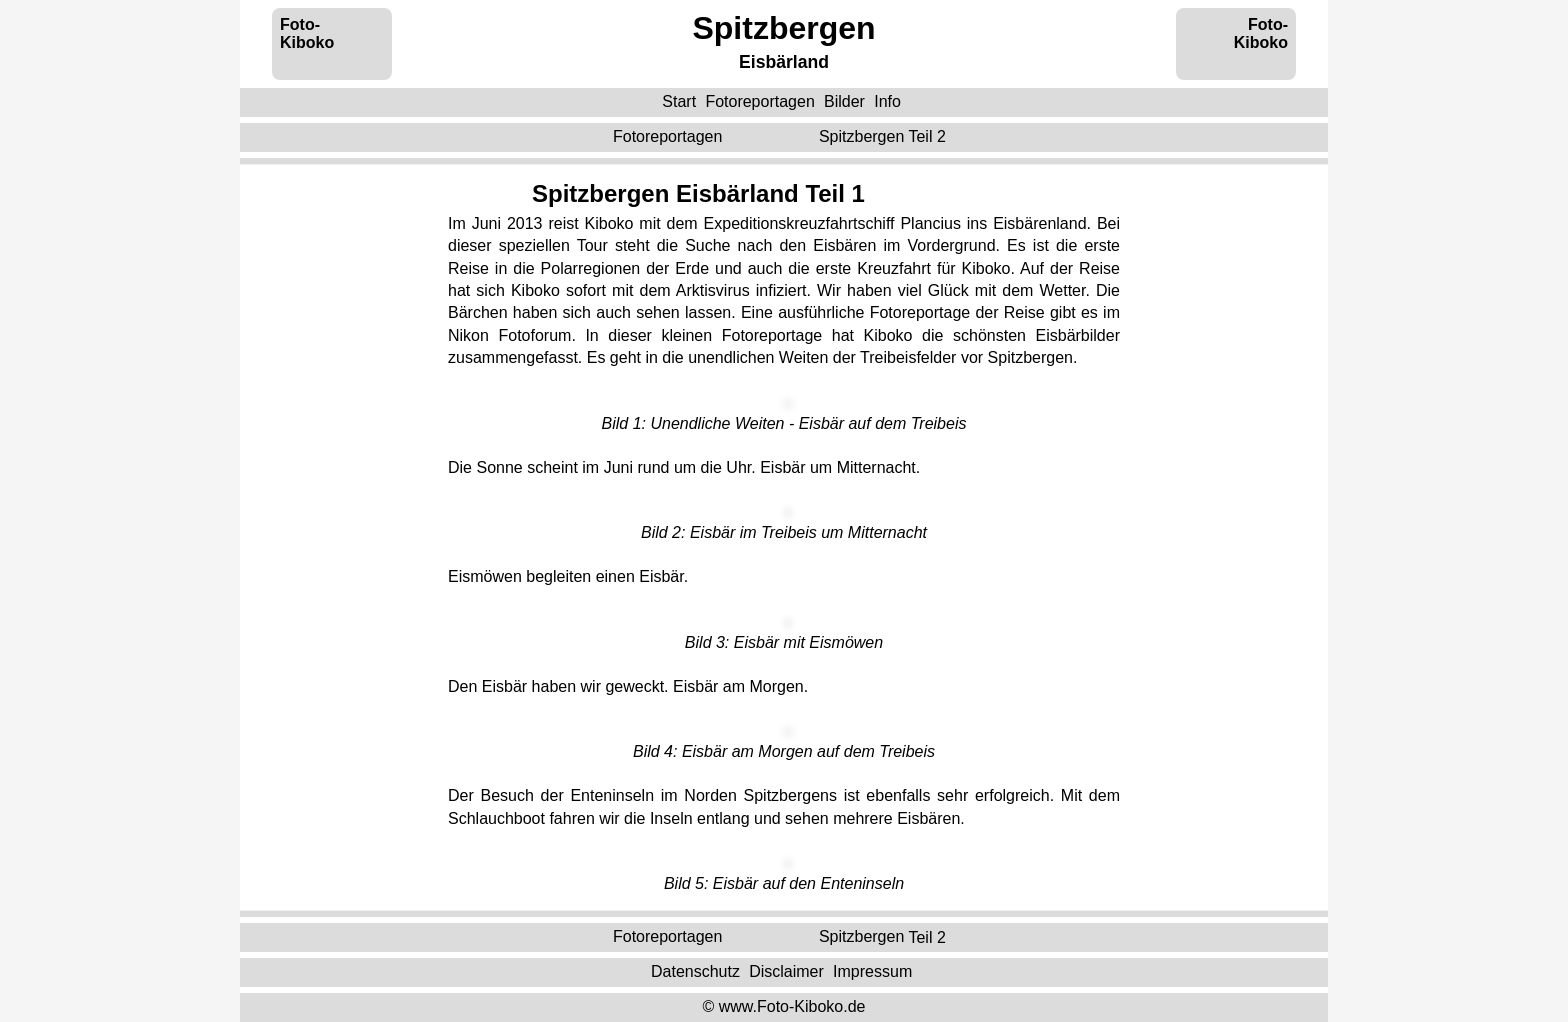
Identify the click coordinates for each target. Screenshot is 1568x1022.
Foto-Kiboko (307, 33)
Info (887, 101)
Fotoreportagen (759, 101)
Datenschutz (695, 971)
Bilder (844, 101)
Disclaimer (786, 971)
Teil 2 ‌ (884, 136)
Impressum (872, 971)
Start (679, 101)
